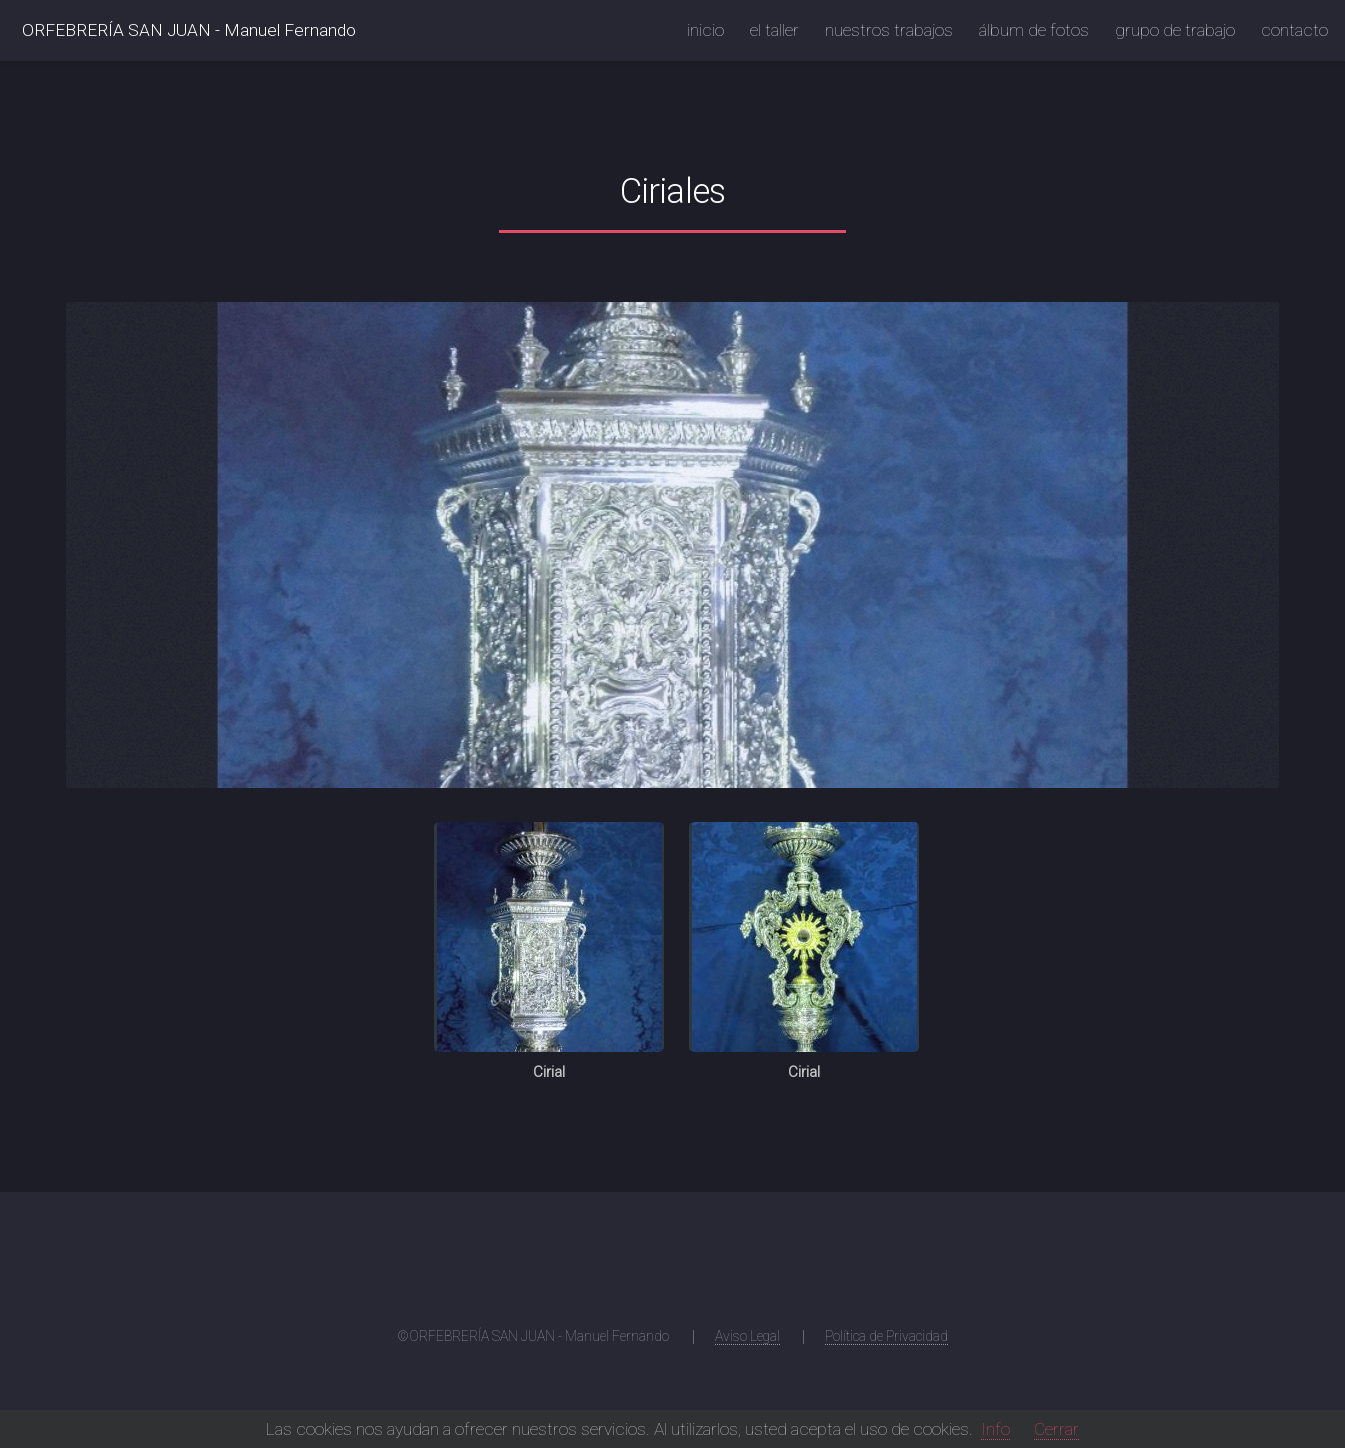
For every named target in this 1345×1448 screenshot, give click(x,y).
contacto (1294, 30)
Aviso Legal (747, 1336)
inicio (705, 30)
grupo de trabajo (1175, 30)
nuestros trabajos (889, 30)
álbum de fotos (1034, 30)
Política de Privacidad (886, 1336)
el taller (774, 30)
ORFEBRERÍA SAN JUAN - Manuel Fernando (189, 30)
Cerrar (1056, 1429)
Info (995, 1429)
